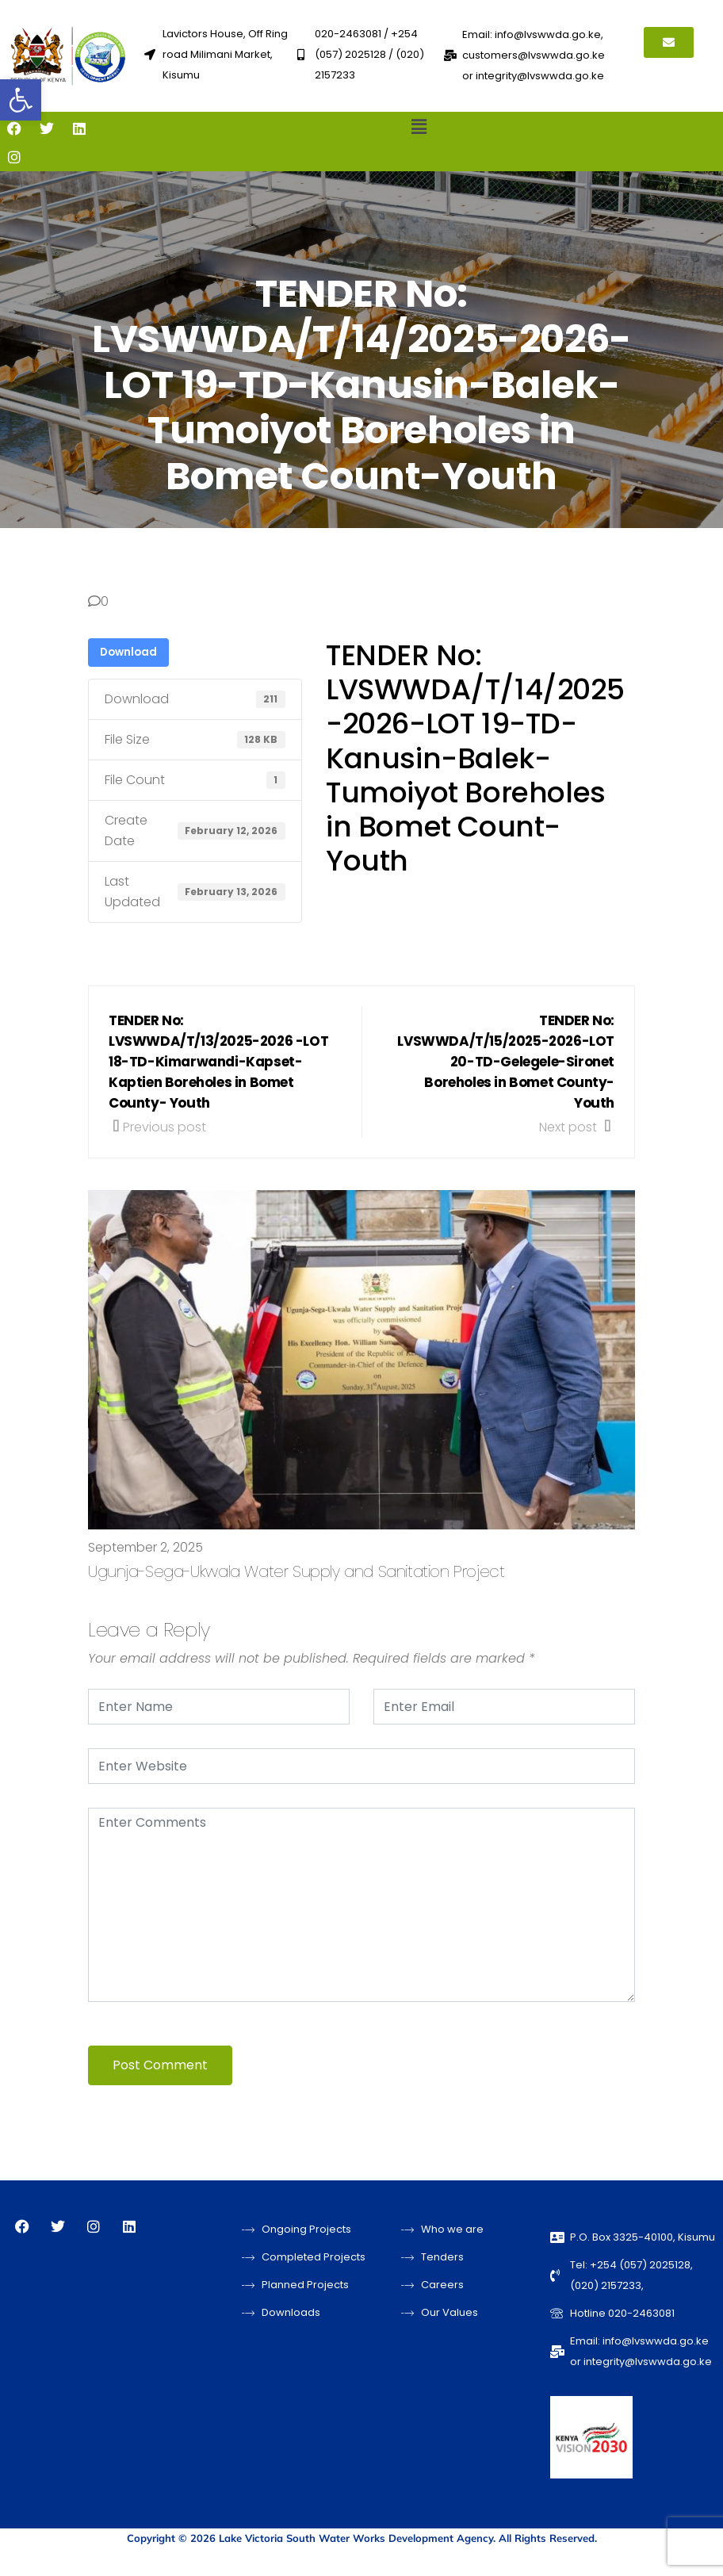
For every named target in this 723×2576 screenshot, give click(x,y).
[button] (20, 100)
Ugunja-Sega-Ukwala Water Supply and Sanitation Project (296, 1571)
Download (128, 652)
